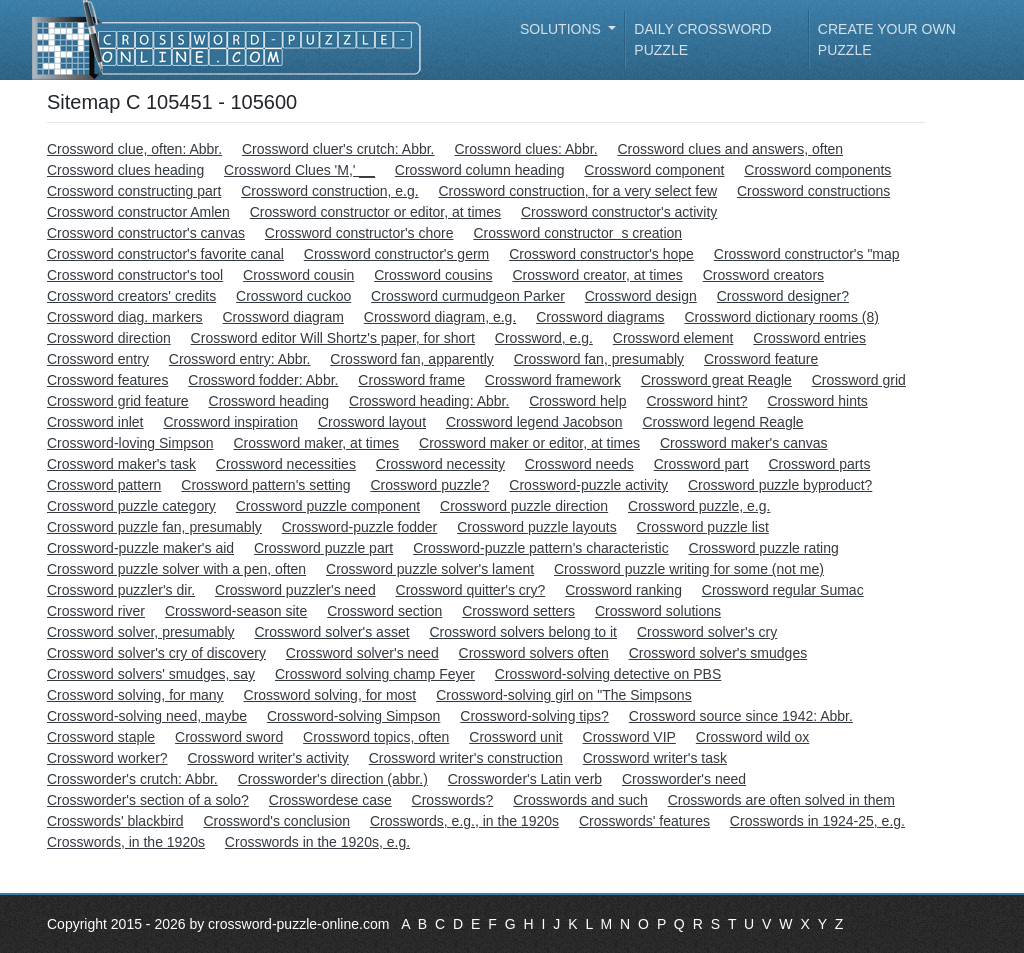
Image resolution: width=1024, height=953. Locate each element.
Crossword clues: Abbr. (525, 149)
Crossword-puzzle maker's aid (140, 548)
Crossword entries (809, 338)
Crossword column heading (480, 170)
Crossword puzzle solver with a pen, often (176, 569)
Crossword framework (553, 380)
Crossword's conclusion (276, 821)
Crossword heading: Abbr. (429, 401)
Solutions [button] (562, 29)
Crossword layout (372, 422)
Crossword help (577, 401)
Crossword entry (98, 359)
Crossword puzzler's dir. (121, 590)
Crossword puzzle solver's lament (430, 569)
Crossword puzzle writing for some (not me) (689, 569)
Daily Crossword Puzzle (702, 39)
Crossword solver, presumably (141, 632)
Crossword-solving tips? (534, 716)
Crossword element (673, 338)
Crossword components (817, 170)
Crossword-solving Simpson (354, 716)
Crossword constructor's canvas (146, 233)
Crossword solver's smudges (718, 653)
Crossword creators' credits (131, 296)
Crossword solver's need (362, 653)
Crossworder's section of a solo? (148, 800)
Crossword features (107, 380)
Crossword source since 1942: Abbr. (741, 716)
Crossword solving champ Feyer (375, 674)
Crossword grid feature (118, 401)
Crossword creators (763, 275)
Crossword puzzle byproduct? (780, 485)
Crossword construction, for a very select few (577, 191)
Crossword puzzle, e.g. (699, 506)
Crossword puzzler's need (295, 590)
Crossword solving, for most (330, 695)
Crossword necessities (286, 464)
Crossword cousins (433, 275)
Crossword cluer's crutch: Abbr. (338, 149)
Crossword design (641, 296)
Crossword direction (109, 338)
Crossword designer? (783, 296)
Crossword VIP (629, 737)
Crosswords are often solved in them (781, 800)
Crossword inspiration (230, 422)
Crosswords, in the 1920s (126, 842)
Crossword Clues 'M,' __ (299, 170)
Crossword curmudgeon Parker (468, 296)
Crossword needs (579, 464)
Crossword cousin (298, 275)
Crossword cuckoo (293, 296)
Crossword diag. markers (125, 317)
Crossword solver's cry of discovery (156, 653)
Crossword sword (229, 737)
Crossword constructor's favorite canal (165, 254)
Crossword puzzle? (429, 485)
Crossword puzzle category (131, 506)
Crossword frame (411, 380)
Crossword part (701, 464)
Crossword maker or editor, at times (529, 443)
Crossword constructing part (134, 191)
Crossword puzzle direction (524, 506)
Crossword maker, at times (316, 443)
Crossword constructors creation (577, 233)
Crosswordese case (330, 800)
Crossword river (96, 611)
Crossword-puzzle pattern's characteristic (541, 548)
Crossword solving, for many (135, 695)
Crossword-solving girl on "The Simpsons (564, 695)
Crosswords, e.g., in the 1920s (464, 821)
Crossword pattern (104, 485)
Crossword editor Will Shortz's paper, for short (333, 338)
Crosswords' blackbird (115, 821)
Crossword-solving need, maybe (147, 716)
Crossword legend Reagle (722, 422)
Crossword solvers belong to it (523, 632)
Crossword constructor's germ (397, 254)
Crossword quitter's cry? (471, 590)
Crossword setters (518, 611)
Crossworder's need (684, 779)
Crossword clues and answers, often (730, 149)
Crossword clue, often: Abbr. (134, 149)
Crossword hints (817, 401)
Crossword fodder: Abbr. (263, 380)
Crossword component (654, 170)
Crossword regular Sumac (783, 590)
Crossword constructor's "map (807, 254)
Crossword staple (101, 737)
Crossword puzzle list (703, 527)
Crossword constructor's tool (135, 275)
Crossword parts (819, 464)
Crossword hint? (696, 401)
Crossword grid (859, 380)
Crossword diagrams (600, 317)
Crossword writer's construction (466, 758)
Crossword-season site (236, 611)
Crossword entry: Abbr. (240, 359)
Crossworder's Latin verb (525, 779)
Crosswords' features (644, 821)
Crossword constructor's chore (359, 233)
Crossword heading (269, 401)
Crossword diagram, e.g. (440, 317)
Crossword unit (515, 737)
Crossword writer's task (655, 758)
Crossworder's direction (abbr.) (333, 779)
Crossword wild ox (753, 737)
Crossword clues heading (125, 170)
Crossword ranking (623, 590)
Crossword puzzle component (328, 506)
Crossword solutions (658, 611)
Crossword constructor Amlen (138, 212)
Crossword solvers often (534, 653)
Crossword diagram (283, 317)
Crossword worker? (107, 758)
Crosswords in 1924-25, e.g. (817, 821)
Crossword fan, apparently (411, 359)
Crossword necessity (440, 464)
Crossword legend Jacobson (534, 422)
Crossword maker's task (121, 464)
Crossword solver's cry (707, 632)
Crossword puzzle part (323, 548)
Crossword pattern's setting (265, 485)
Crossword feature (761, 359)
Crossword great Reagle (716, 380)
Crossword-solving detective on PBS (608, 674)
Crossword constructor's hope (601, 254)
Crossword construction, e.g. (329, 191)
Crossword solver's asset (331, 632)
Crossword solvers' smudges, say (151, 674)
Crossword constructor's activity (619, 212)
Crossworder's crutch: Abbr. (132, 779)
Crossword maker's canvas (744, 443)
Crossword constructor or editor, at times (375, 212)
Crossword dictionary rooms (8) (781, 317)
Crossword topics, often (376, 737)
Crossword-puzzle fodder (360, 527)
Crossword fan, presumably (599, 359)
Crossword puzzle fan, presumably (154, 527)
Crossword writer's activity (267, 758)
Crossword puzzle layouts (537, 527)
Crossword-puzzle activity (588, 485)
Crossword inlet (95, 422)
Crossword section (384, 611)
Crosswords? (453, 800)
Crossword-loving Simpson (130, 443)
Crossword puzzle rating (764, 548)
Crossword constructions (813, 191)
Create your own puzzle (887, 39)
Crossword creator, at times (597, 275)
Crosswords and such (580, 800)
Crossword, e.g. (544, 338)
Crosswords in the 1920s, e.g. (317, 842)
